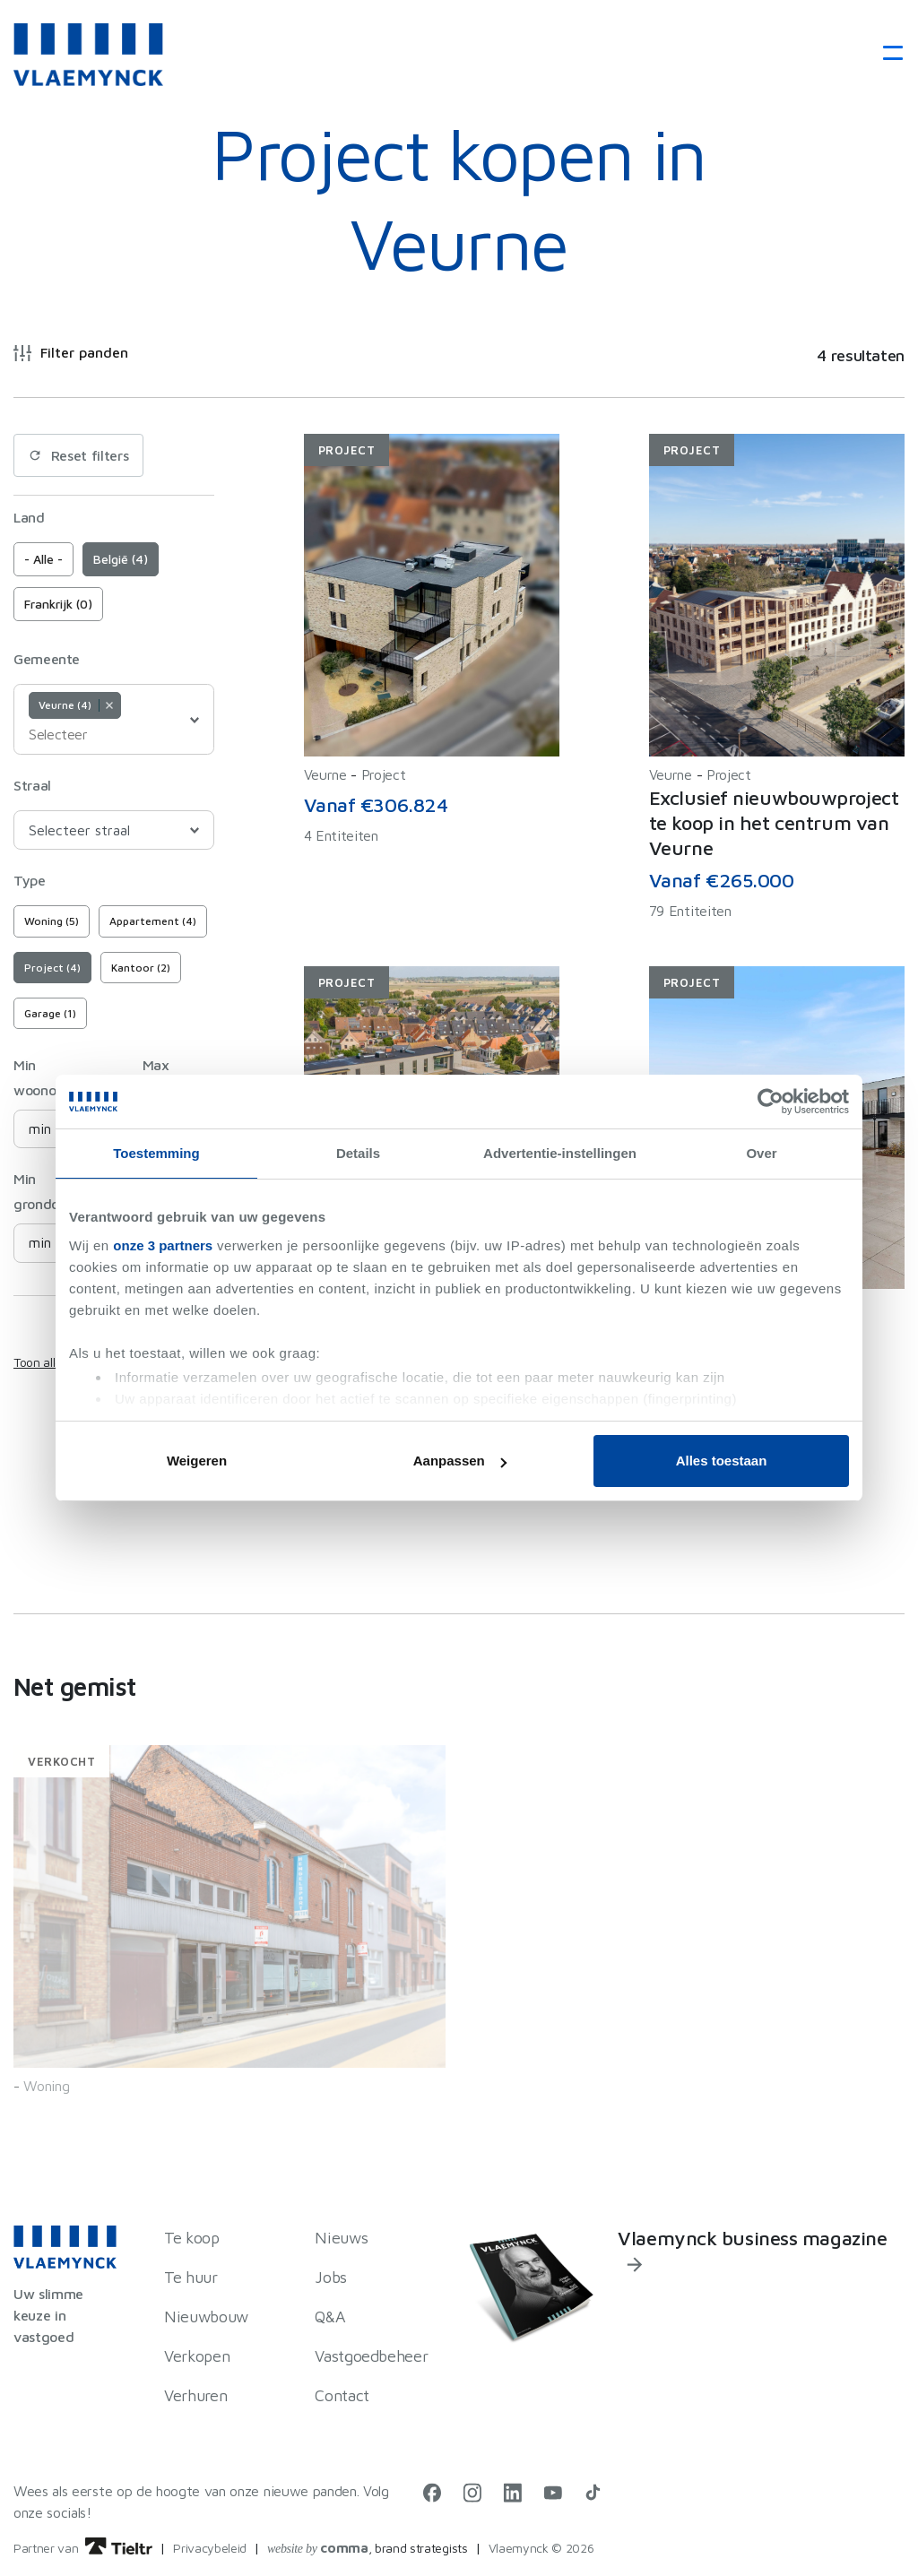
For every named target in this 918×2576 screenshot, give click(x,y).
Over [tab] (761, 1153)
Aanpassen (460, 1460)
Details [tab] (358, 1153)
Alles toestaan (721, 1460)
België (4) (120, 558)
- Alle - (43, 558)
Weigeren (197, 1460)
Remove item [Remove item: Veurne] (109, 705)
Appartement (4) (152, 921)
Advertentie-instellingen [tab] (560, 1153)
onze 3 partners (162, 1245)
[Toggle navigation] (887, 54)
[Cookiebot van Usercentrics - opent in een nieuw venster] (770, 1101)
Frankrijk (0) (58, 603)
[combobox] (113, 719)
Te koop (191, 2237)
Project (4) (52, 967)
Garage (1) (50, 1013)
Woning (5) (51, 921)
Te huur (190, 2277)
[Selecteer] (73, 734)
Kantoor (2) (140, 967)
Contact (341, 2395)
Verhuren (195, 2395)
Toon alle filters (54, 1362)
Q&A (330, 2316)
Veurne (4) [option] (74, 705)
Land (29, 517)
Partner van (82, 2547)
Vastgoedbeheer (371, 2356)
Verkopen (197, 2356)
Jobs (331, 2277)
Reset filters (78, 455)
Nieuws (341, 2237)
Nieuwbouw (206, 2316)
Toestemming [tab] (156, 1153)
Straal (32, 785)
